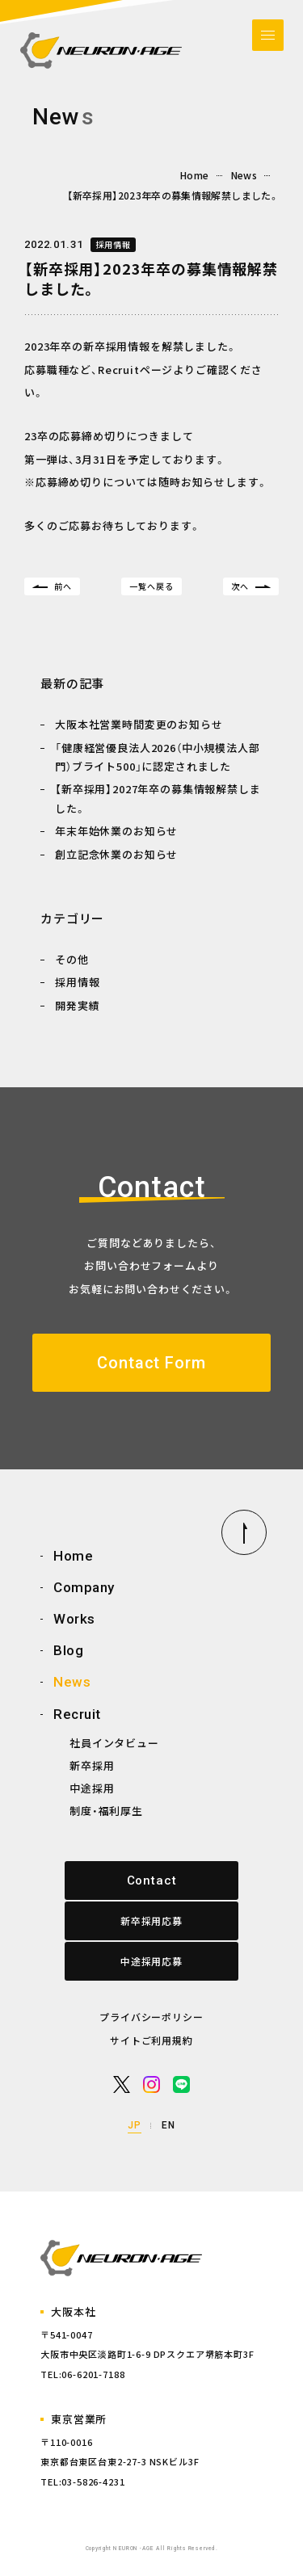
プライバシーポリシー (151, 2016)
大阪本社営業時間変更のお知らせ (139, 724)
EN (168, 2125)
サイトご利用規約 (151, 2040)
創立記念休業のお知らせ (116, 854)
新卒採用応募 (151, 1920)
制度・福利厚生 (106, 1810)
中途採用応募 (151, 1961)
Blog (68, 1650)
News (244, 175)
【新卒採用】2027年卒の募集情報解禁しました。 (158, 798)
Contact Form (151, 1362)
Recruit (77, 1714)
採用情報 (112, 244)
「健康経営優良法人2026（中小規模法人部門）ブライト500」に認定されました (157, 757)
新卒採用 (91, 1765)
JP (134, 2125)
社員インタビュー (114, 1742)
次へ (240, 586)
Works (74, 1619)
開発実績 (77, 1005)
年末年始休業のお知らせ (116, 830)
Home (194, 175)
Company (84, 1587)
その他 (72, 959)
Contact (152, 1880)
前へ (63, 586)
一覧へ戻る (151, 586)
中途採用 (91, 1788)
